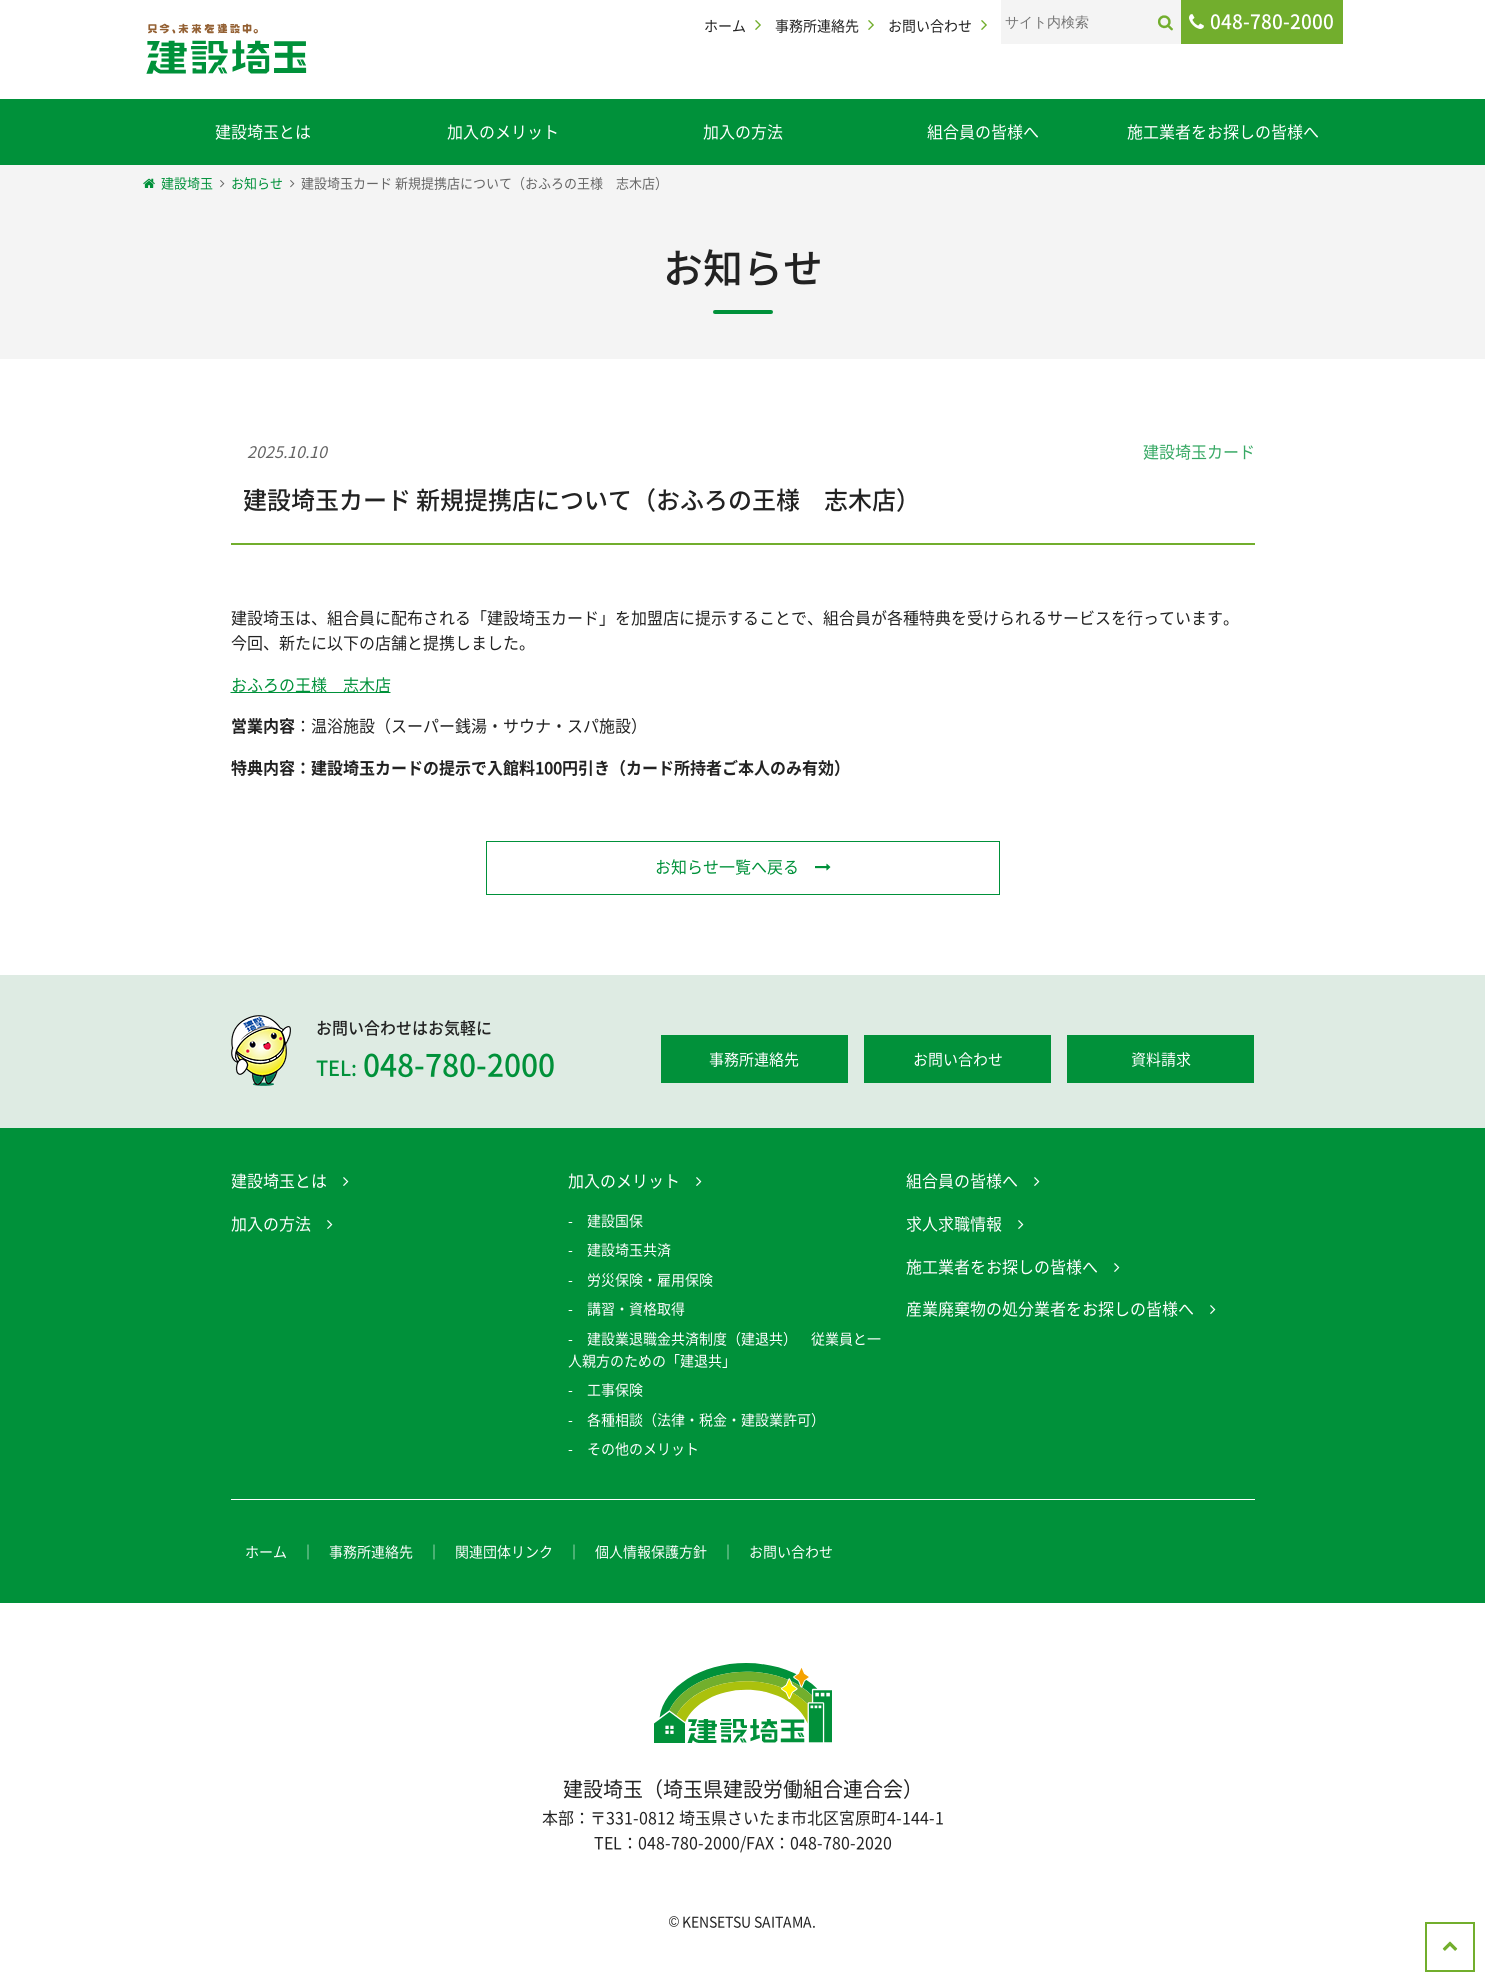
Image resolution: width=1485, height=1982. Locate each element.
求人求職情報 (954, 1227)
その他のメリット (643, 1452)
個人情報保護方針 (651, 1556)
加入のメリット (503, 131)
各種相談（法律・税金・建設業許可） (706, 1423)
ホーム (725, 25)
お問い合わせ (930, 25)
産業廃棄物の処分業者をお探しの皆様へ (1050, 1312)
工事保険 (615, 1393)
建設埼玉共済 (629, 1253)
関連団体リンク (504, 1556)
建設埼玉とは (263, 131)
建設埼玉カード (1199, 451)
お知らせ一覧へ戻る (727, 866)
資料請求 (1161, 1063)
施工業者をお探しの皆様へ (1223, 131)
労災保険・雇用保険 (650, 1283)
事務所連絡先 (817, 25)
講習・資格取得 (636, 1312)
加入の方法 (743, 131)
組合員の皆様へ (983, 131)
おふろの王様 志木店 (311, 684)
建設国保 (615, 1224)
